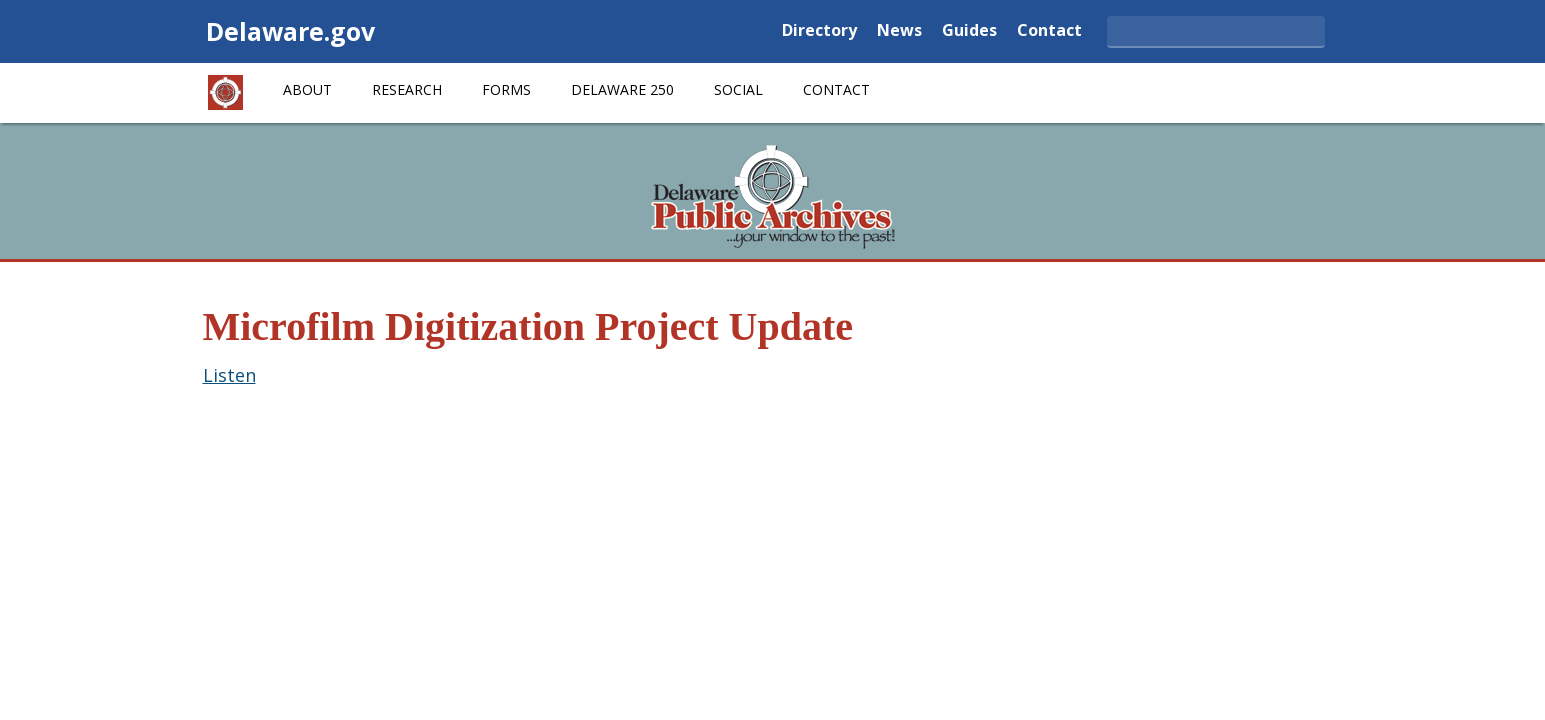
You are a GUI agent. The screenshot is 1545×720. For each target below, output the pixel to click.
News (899, 31)
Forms (506, 89)
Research (407, 89)
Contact (1049, 31)
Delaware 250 (622, 89)
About (307, 89)
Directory (819, 31)
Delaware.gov (290, 31)
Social (738, 89)
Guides (969, 31)
